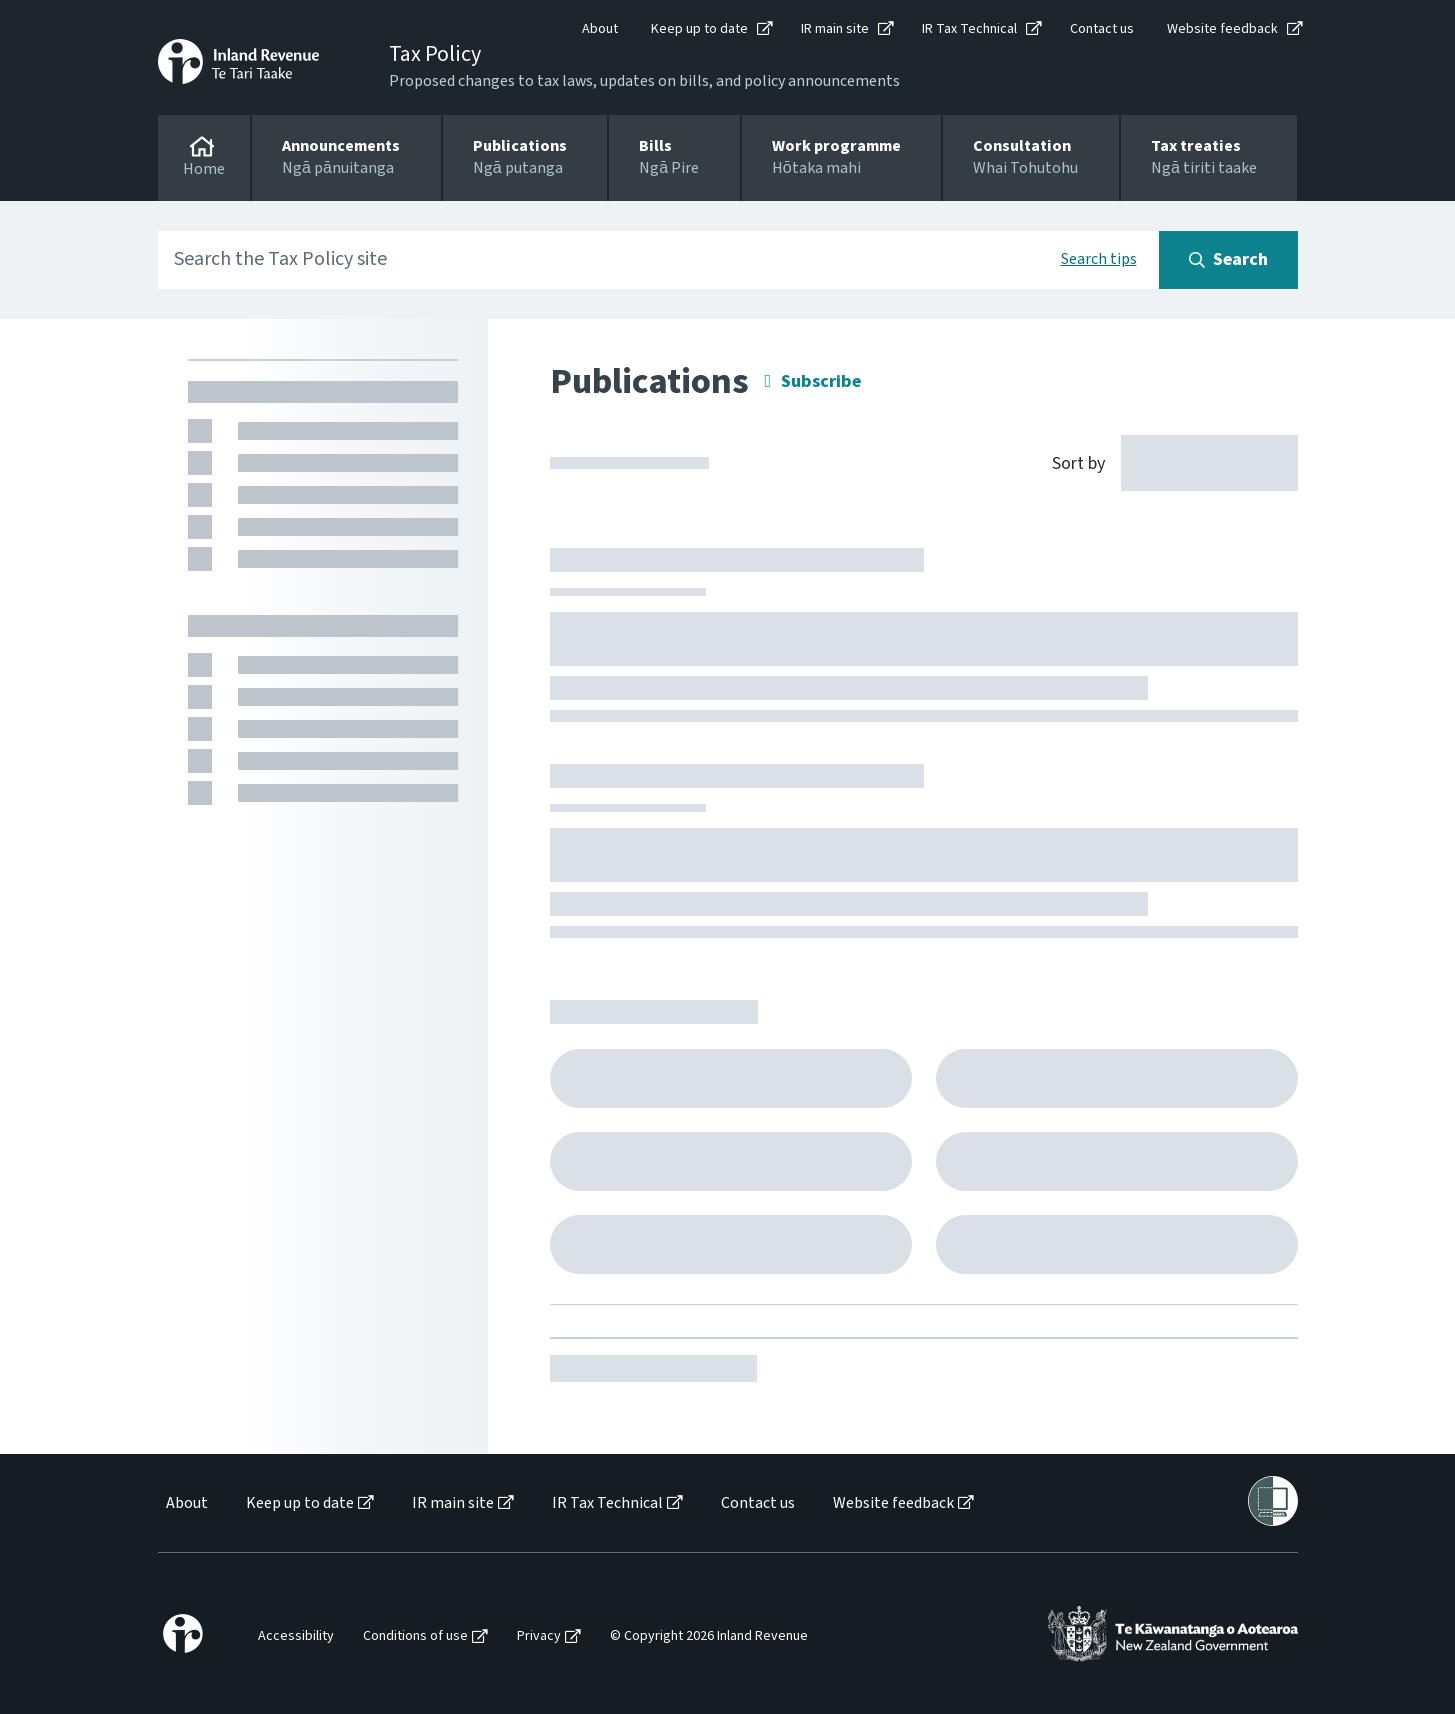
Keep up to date (699, 29)
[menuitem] (185, 1503)
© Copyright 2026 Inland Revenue (709, 1636)
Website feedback (1222, 29)
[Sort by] (1163, 462)
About (600, 29)
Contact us (1102, 29)
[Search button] (1228, 260)
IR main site (835, 29)
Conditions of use (415, 1636)
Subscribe (821, 381)
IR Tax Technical (969, 29)
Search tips (1099, 259)
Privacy (539, 1636)
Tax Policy (435, 54)
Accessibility (296, 1636)
